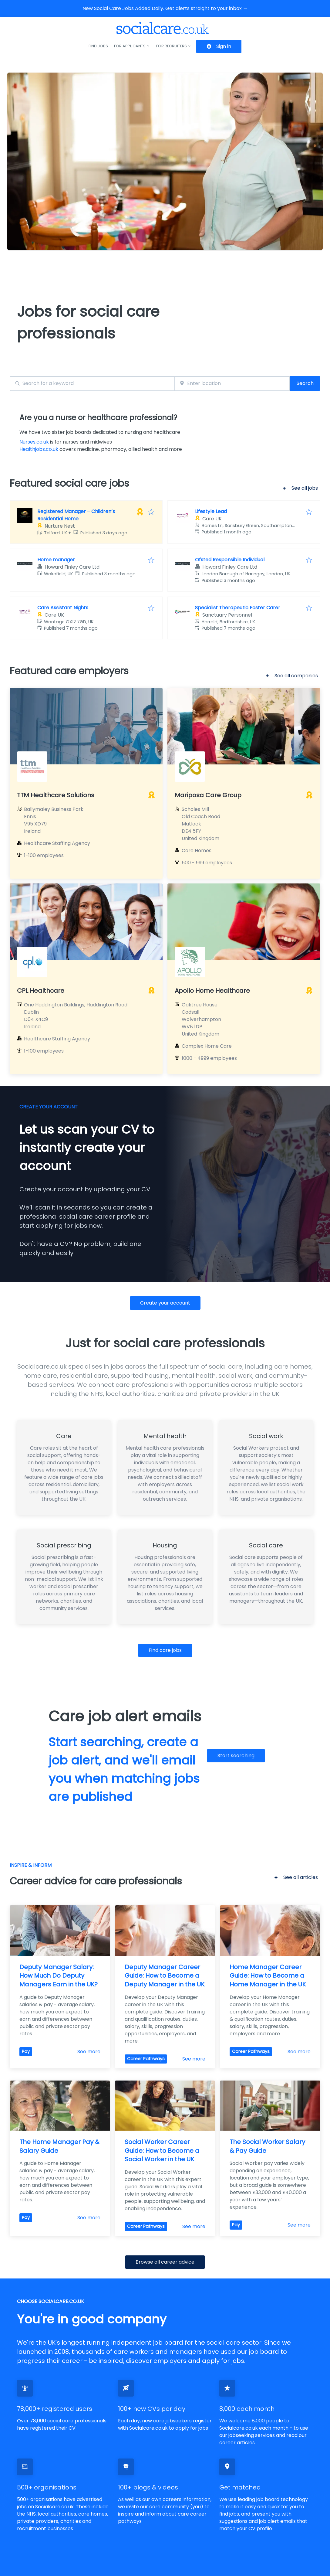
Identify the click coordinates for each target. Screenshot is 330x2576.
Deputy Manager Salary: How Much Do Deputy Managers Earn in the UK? (58, 1976)
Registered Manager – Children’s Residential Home (76, 515)
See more (88, 2051)
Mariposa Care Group (208, 795)
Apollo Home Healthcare (212, 990)
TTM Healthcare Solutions (55, 795)
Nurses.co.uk (34, 441)
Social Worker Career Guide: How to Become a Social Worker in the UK (163, 2151)
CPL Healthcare (40, 990)
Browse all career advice (165, 2261)
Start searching (235, 1755)
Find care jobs (165, 1650)
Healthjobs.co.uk (38, 449)
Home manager (56, 559)
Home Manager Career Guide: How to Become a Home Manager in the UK (268, 1976)
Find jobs (98, 46)
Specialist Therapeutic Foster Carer (237, 607)
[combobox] (92, 383)
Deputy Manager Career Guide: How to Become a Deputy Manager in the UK (164, 1976)
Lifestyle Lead (211, 511)
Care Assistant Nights (62, 607)
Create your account (165, 1302)
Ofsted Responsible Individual (229, 559)
